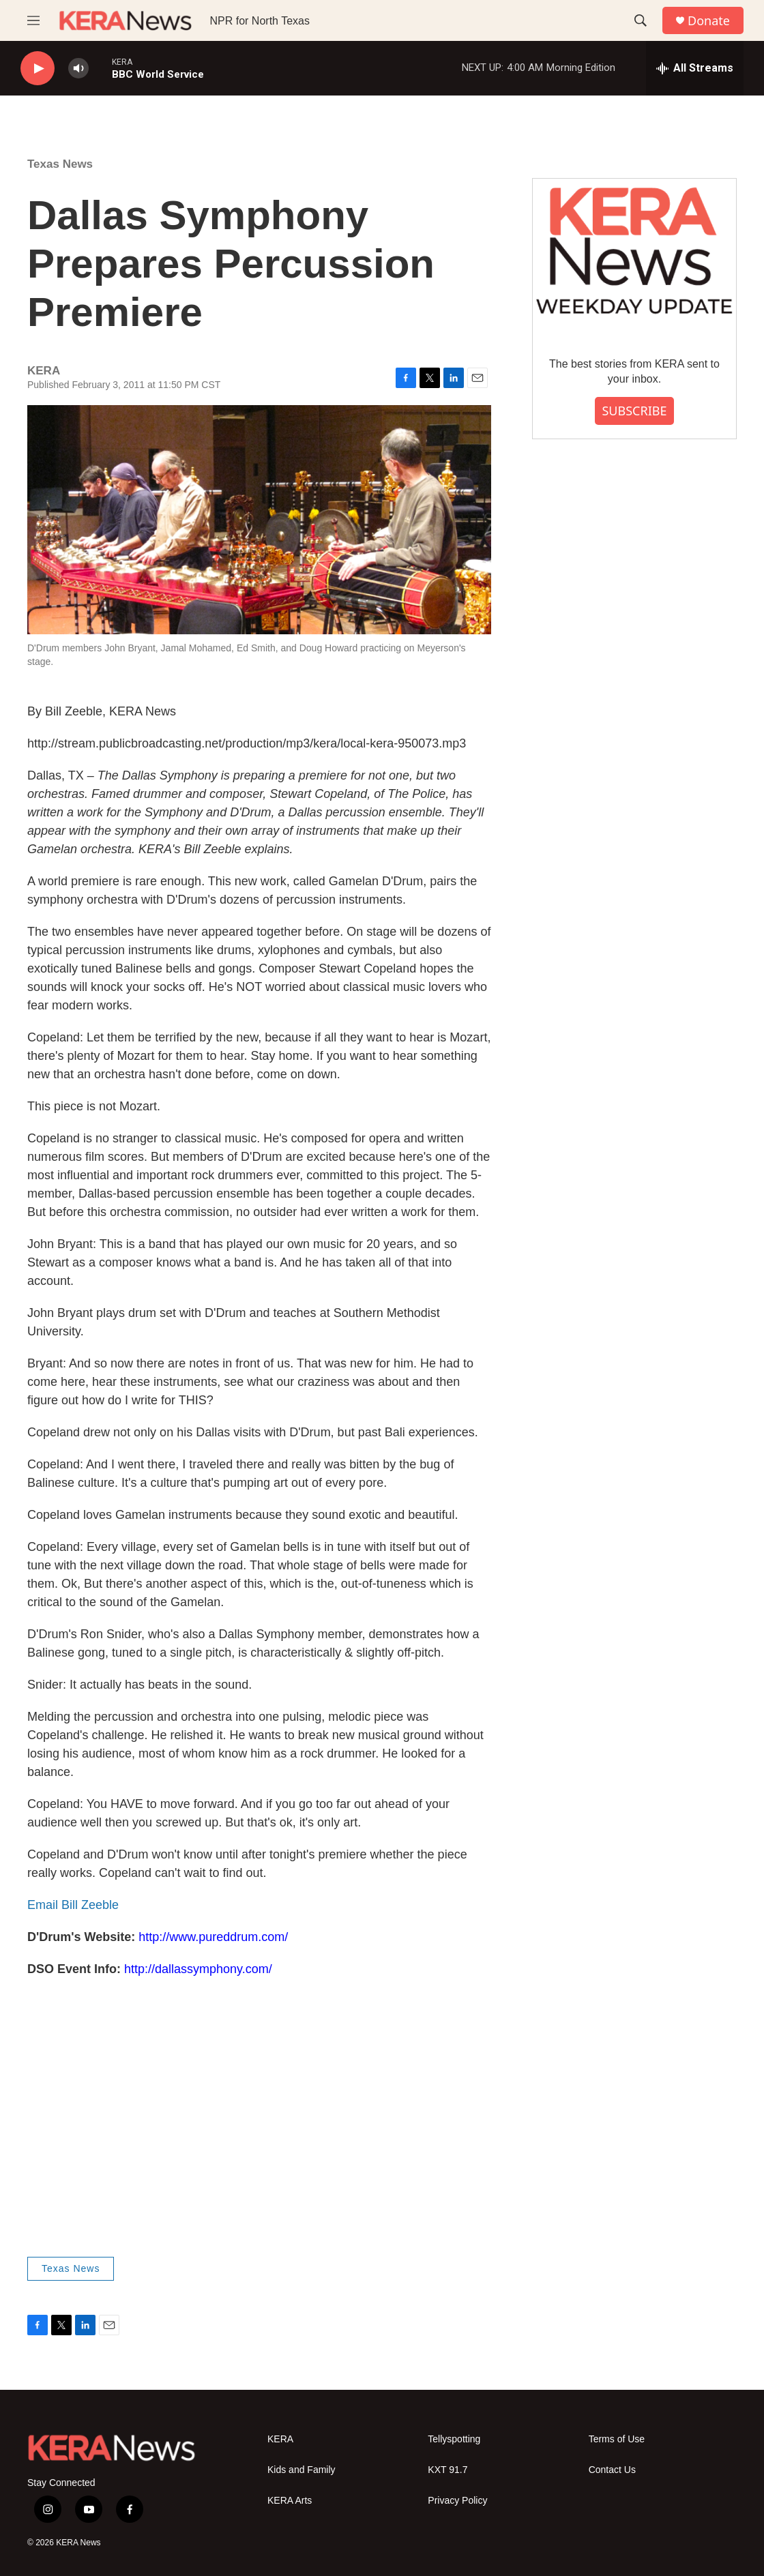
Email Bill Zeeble (73, 1905)
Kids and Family (301, 2470)
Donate (709, 21)
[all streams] (695, 68)
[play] (37, 68)
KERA (280, 2439)
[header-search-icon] (640, 20)
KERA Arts (289, 2501)
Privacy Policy (457, 2501)
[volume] (78, 68)
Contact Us (612, 2470)
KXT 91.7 (447, 2470)
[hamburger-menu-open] (33, 20)
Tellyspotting (454, 2439)
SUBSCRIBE (634, 410)
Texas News (60, 164)
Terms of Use (617, 2439)
